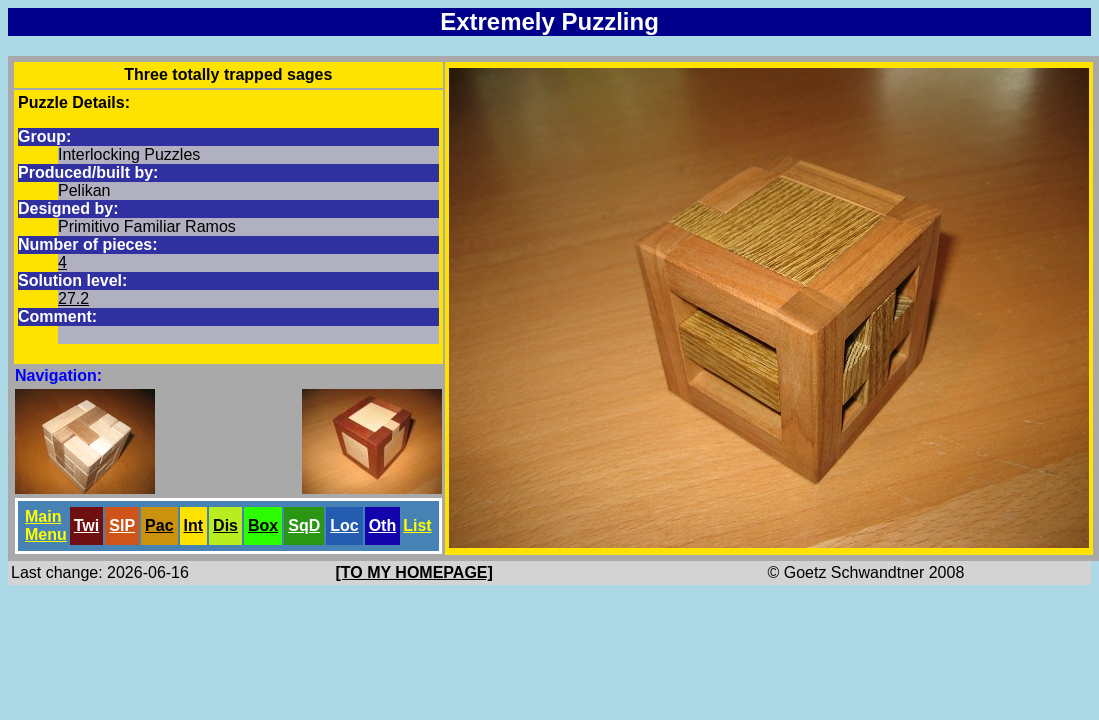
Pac (159, 525)
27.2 (73, 298)
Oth (383, 525)
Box (263, 525)
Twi (86, 525)
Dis (225, 525)
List (417, 525)
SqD (304, 525)
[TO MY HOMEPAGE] (414, 572)
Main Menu (46, 525)
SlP (122, 525)
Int (194, 525)
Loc (344, 525)
